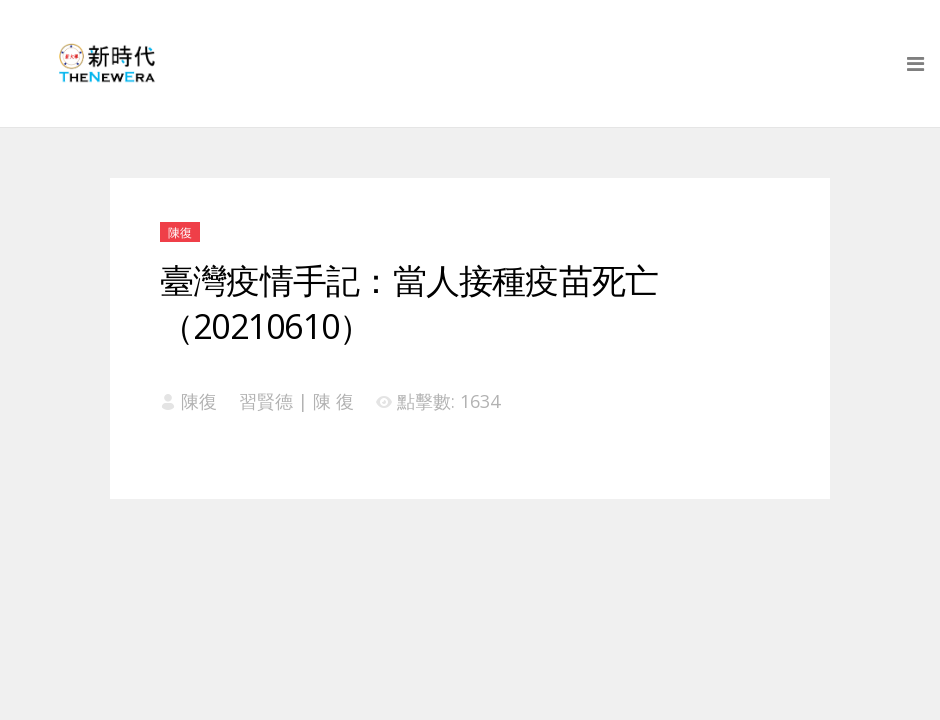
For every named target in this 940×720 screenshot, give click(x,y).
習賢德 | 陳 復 (296, 401)
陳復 (180, 232)
